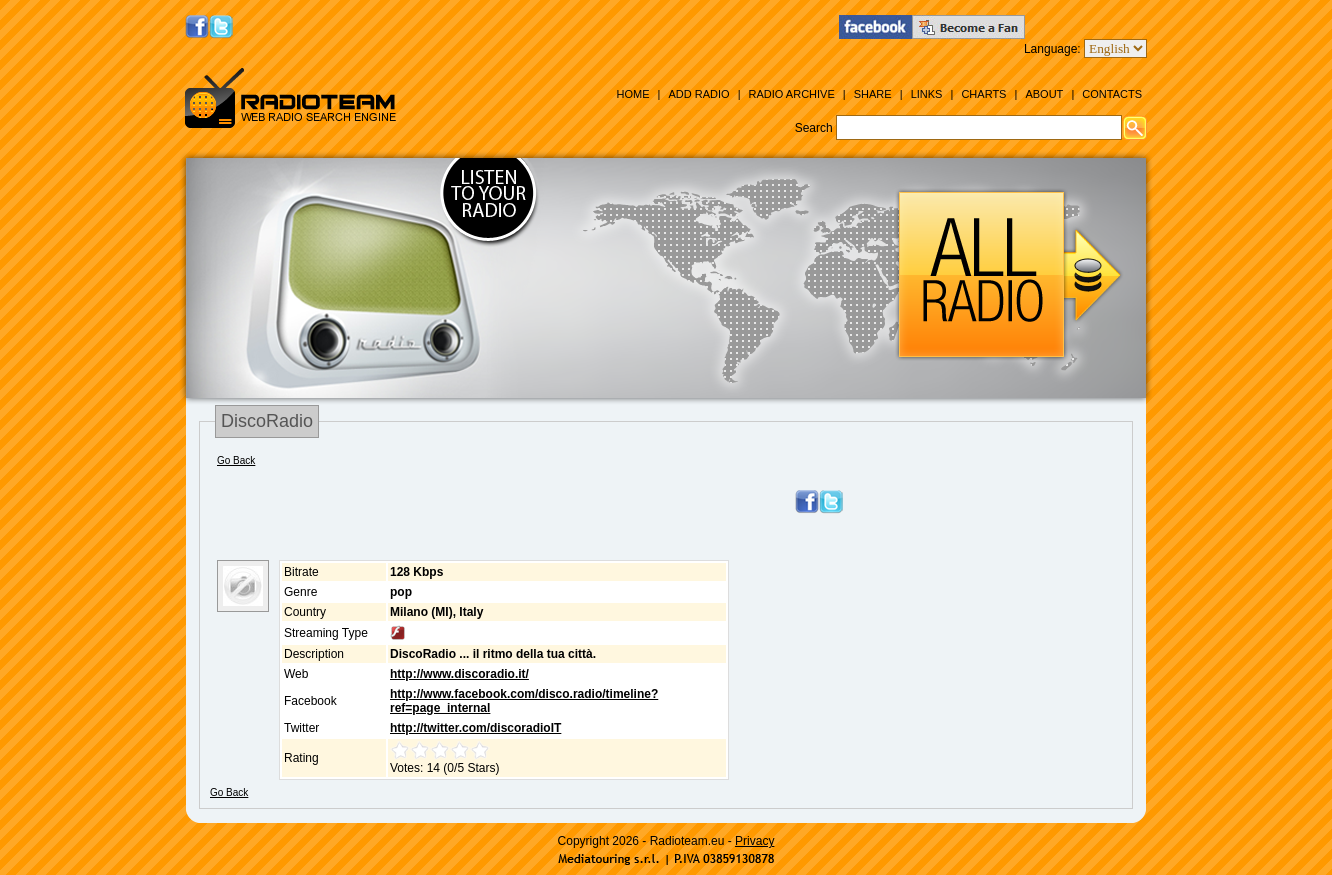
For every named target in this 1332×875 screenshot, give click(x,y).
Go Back (236, 460)
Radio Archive (792, 94)
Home (632, 94)
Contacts (1112, 94)
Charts (983, 94)
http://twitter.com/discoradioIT (475, 728)
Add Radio (698, 94)
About (1044, 94)
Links (927, 94)
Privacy (754, 841)
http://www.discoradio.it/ (459, 674)
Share (873, 94)
